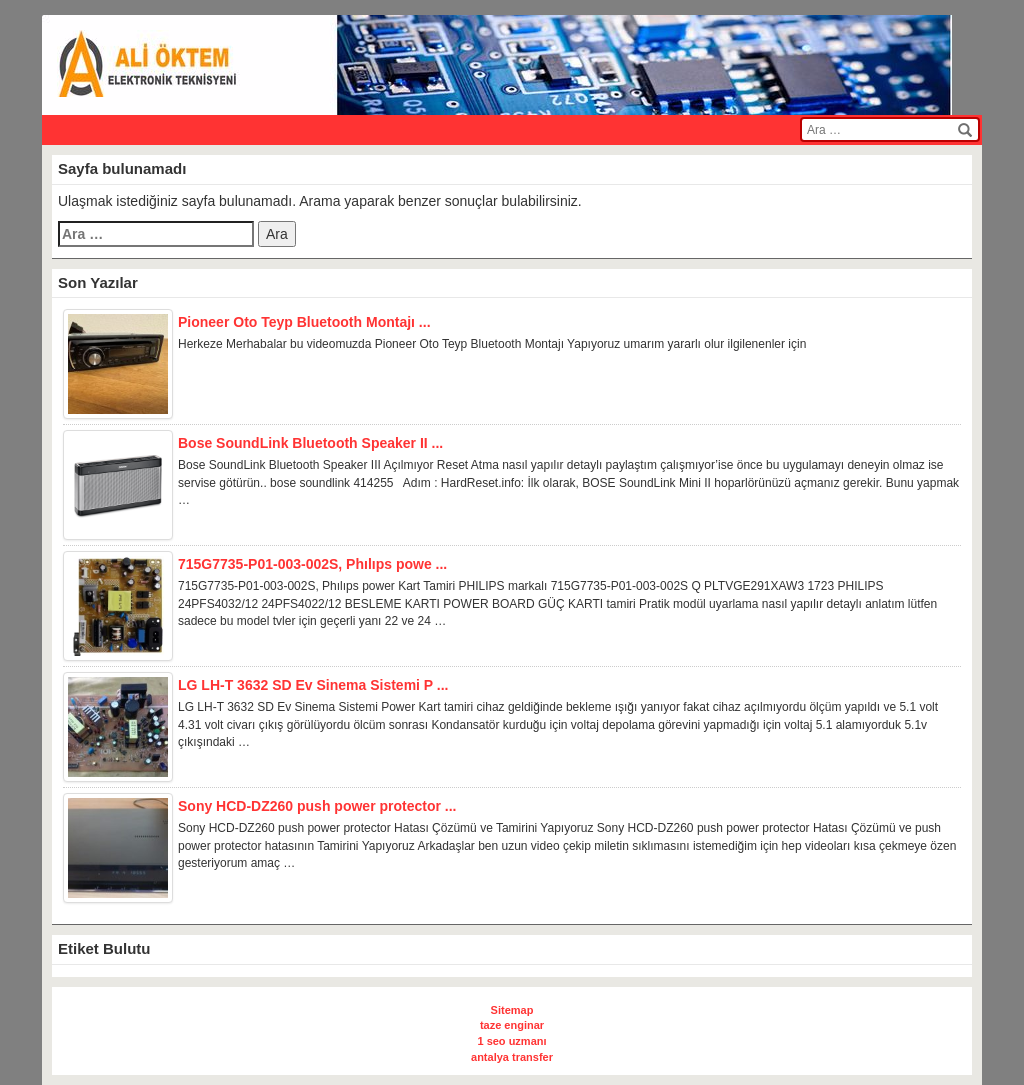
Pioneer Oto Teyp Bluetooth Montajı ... (304, 322)
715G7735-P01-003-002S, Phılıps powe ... (312, 564)
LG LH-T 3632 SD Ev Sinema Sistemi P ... (313, 685)
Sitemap (512, 1010)
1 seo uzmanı (511, 1041)
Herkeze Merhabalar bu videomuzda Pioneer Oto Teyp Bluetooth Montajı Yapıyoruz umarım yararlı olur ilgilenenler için (492, 344)
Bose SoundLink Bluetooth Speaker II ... (310, 443)
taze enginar (512, 1025)
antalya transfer (512, 1057)
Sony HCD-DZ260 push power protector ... (317, 806)
